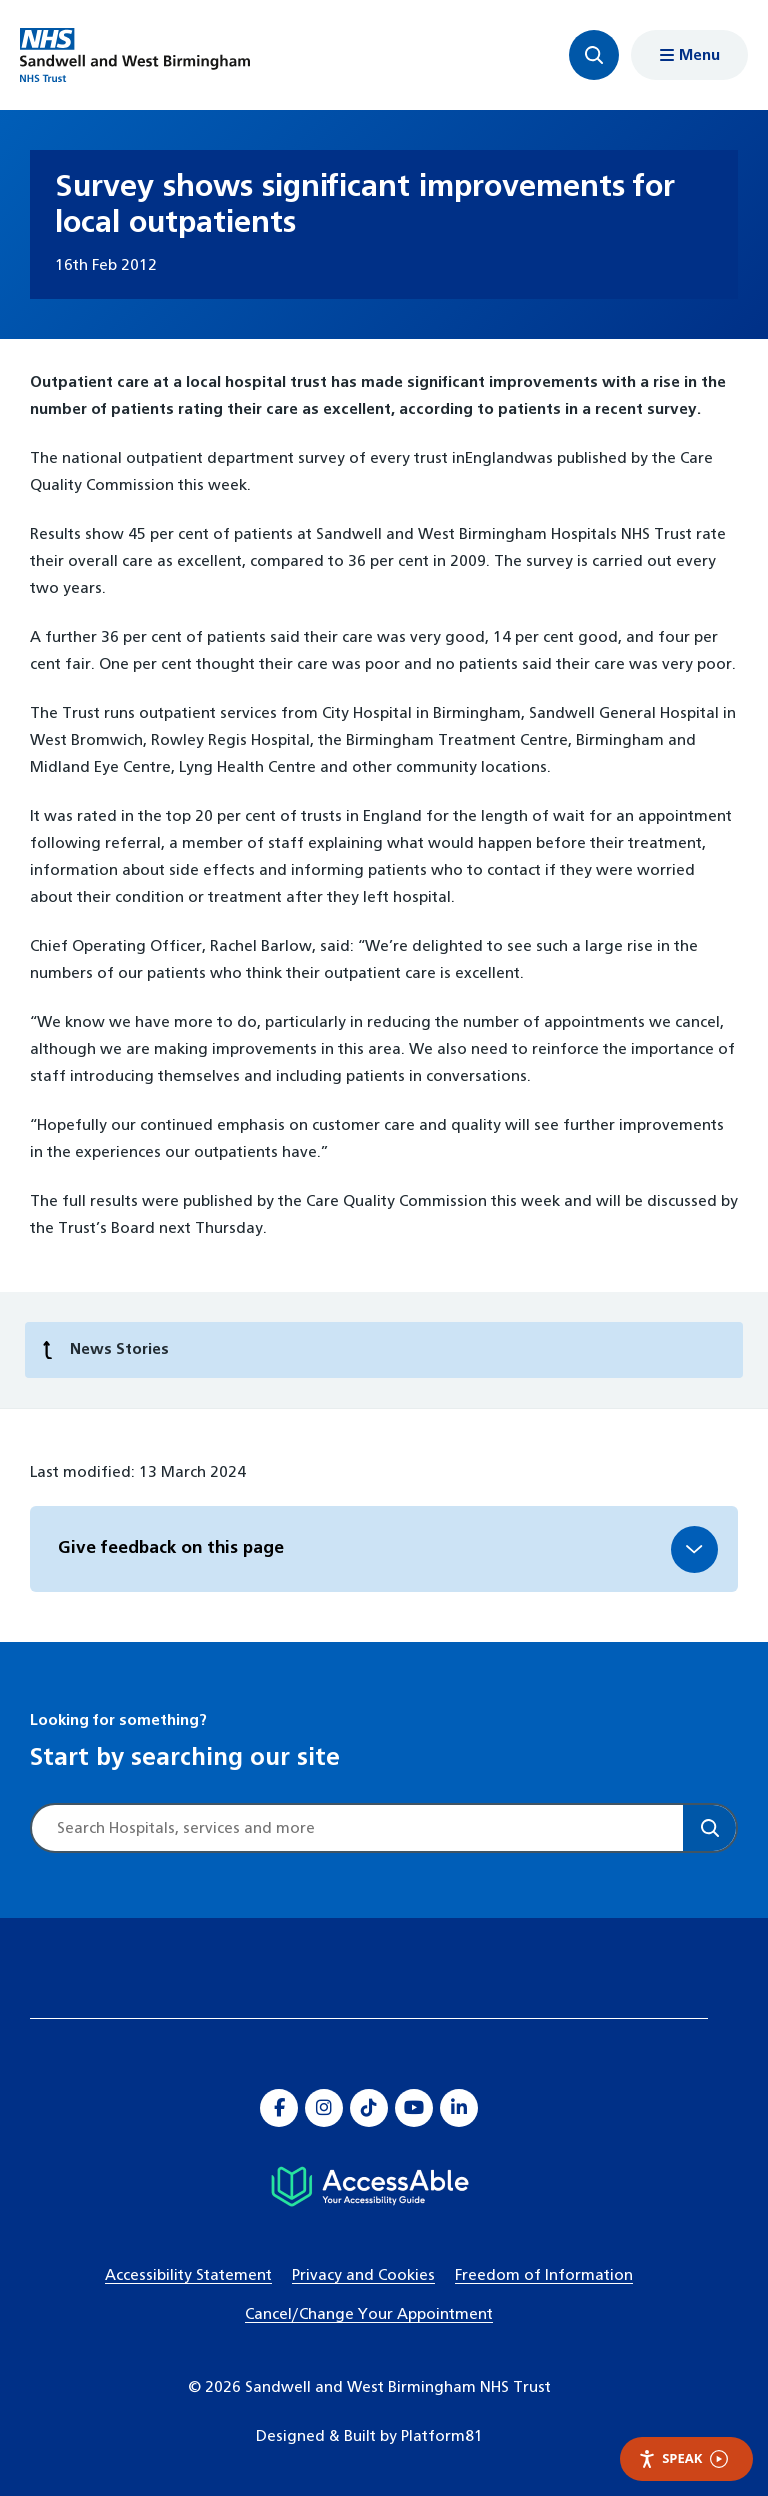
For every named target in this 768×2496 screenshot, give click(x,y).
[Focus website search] (594, 55)
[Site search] (357, 1828)
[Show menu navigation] (689, 55)
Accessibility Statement (188, 2275)
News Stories (106, 1350)
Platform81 (442, 2436)
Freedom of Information (544, 2275)
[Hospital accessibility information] (369, 2187)
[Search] (709, 1828)
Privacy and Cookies (363, 2275)
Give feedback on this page (171, 1548)
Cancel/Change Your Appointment (369, 2314)
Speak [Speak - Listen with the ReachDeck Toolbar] (683, 2458)
